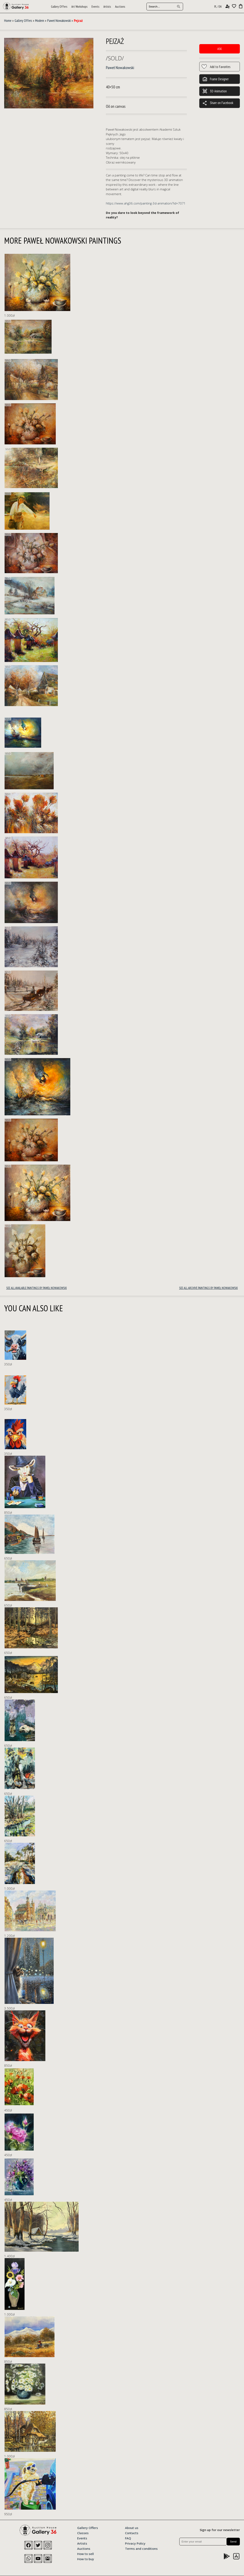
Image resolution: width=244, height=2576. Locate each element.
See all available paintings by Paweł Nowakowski (36, 1288)
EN (220, 7)
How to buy (85, 2559)
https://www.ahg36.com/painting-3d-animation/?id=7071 (146, 203)
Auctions (120, 7)
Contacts (131, 2533)
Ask (219, 49)
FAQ (128, 2538)
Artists (107, 7)
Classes (83, 2533)
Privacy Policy (135, 2543)
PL (215, 7)
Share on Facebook (217, 103)
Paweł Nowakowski (59, 20)
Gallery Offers (59, 7)
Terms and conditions (141, 2548)
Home (7, 20)
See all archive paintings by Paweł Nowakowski (208, 1288)
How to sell (85, 2553)
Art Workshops (79, 7)
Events (95, 7)
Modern (39, 20)
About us (131, 2527)
